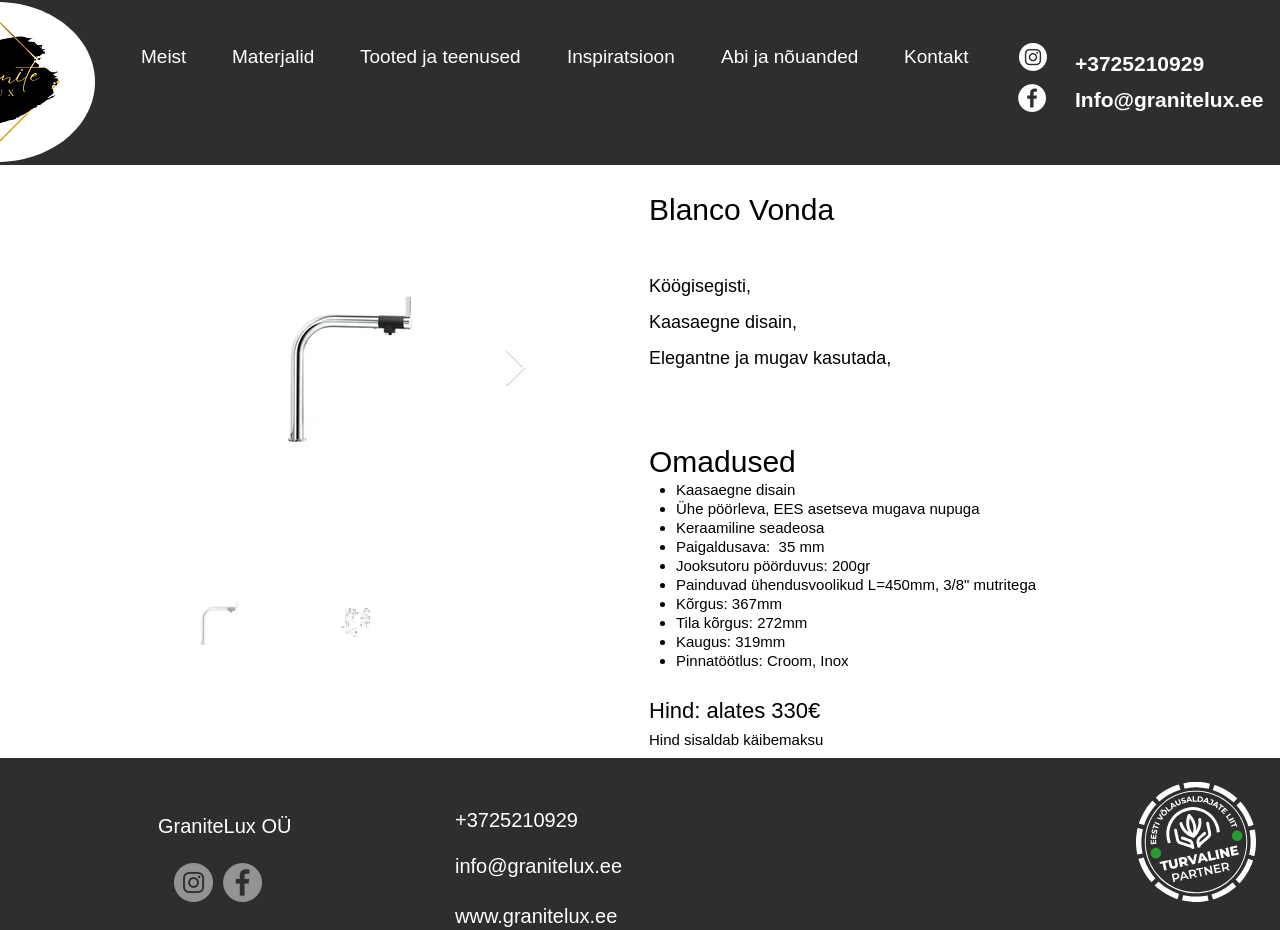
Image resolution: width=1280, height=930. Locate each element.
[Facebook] (1032, 98)
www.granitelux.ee (536, 916)
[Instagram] (1033, 57)
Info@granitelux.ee (1169, 99)
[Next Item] (515, 368)
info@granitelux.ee (538, 866)
